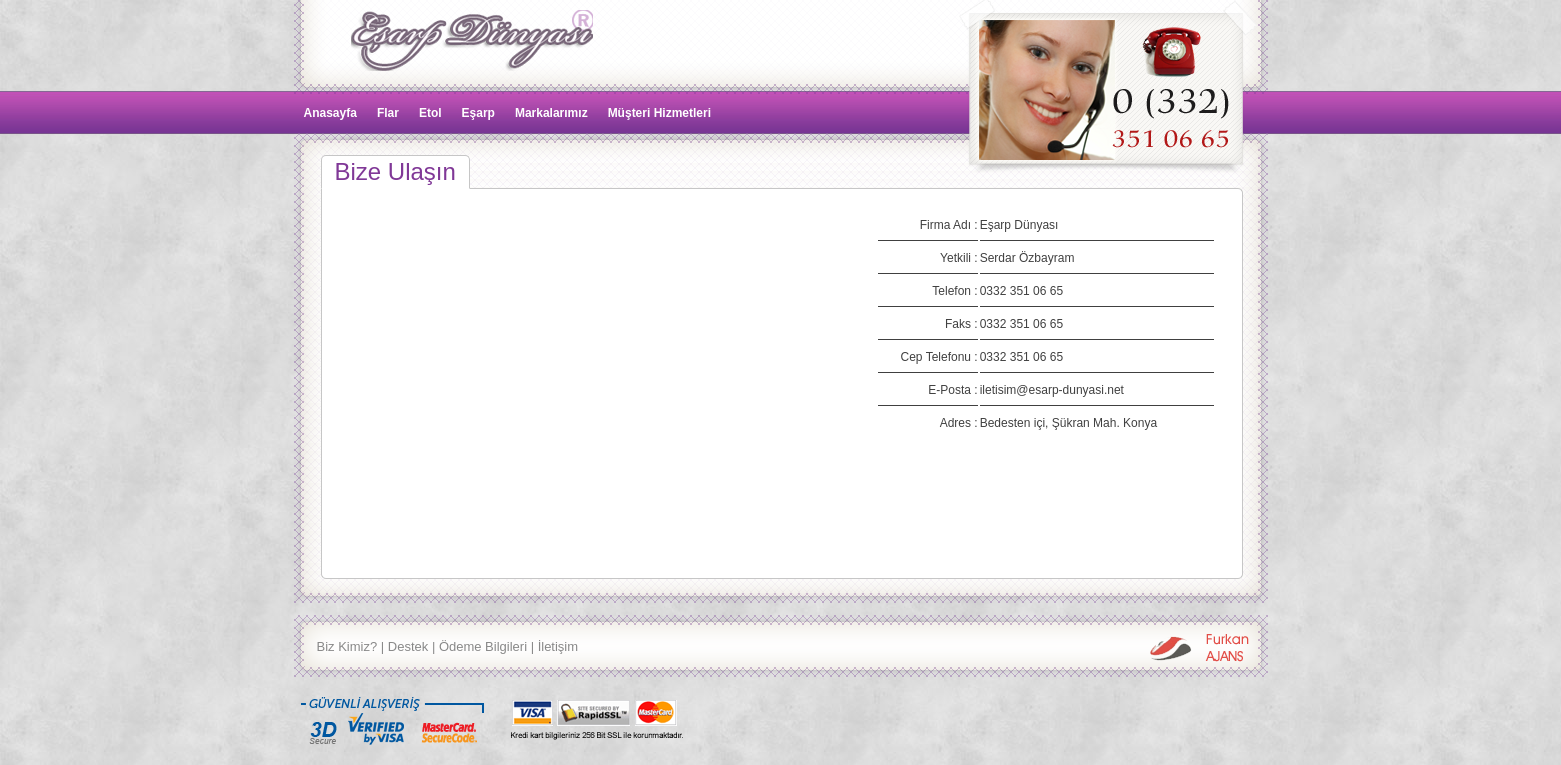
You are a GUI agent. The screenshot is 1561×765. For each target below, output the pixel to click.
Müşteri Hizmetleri (659, 113)
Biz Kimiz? (347, 646)
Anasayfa (330, 113)
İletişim (558, 646)
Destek (408, 646)
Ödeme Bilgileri (483, 646)
